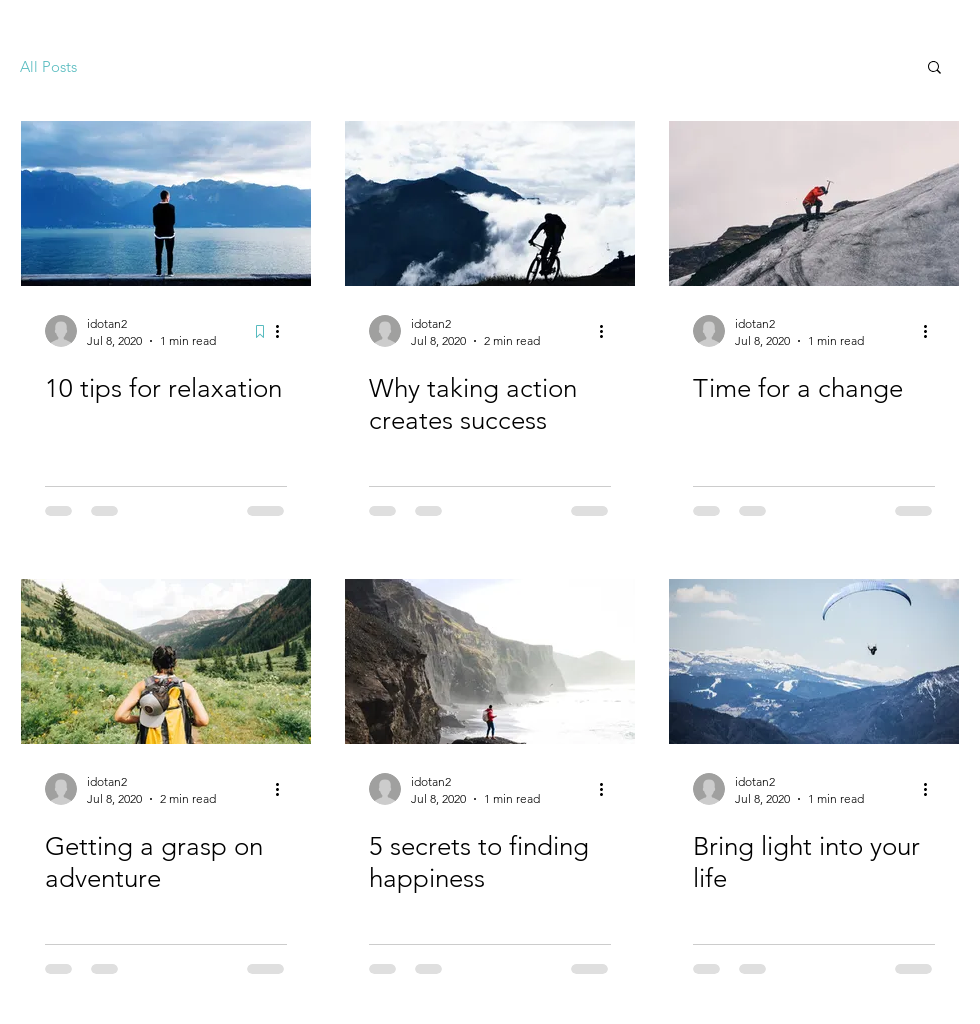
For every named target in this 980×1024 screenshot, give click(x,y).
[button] (934, 68)
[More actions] (284, 331)
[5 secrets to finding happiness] (490, 661)
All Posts (48, 66)
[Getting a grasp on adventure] (166, 661)
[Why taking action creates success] (490, 203)
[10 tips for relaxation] (166, 203)
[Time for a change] (814, 203)
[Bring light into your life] (814, 661)
